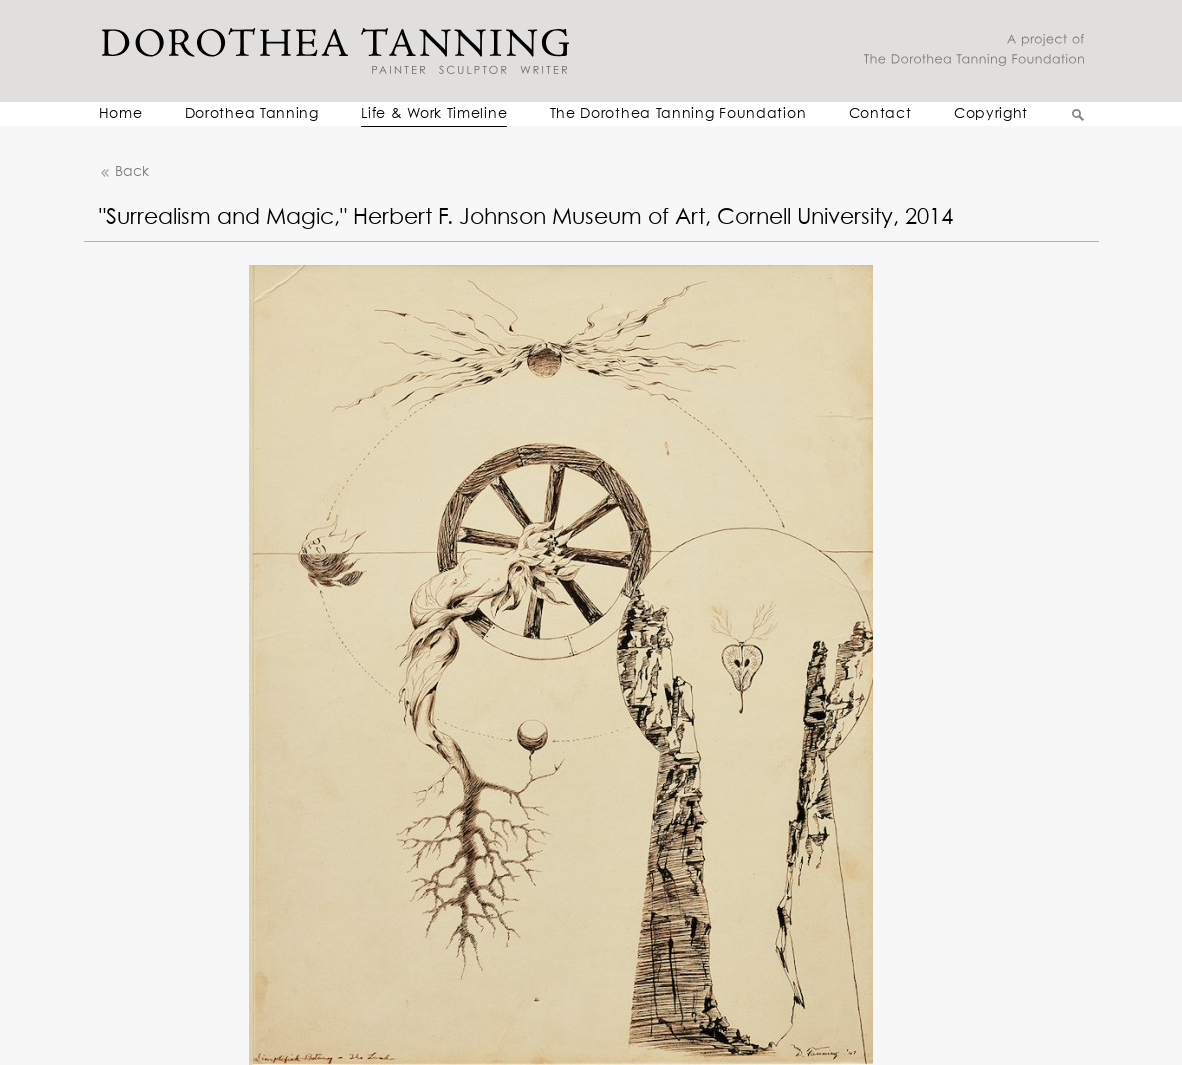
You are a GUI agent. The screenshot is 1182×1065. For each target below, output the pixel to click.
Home (121, 114)
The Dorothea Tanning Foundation (678, 114)
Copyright (991, 114)
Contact (880, 114)
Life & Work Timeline (434, 114)
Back (124, 172)
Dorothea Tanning (252, 114)
